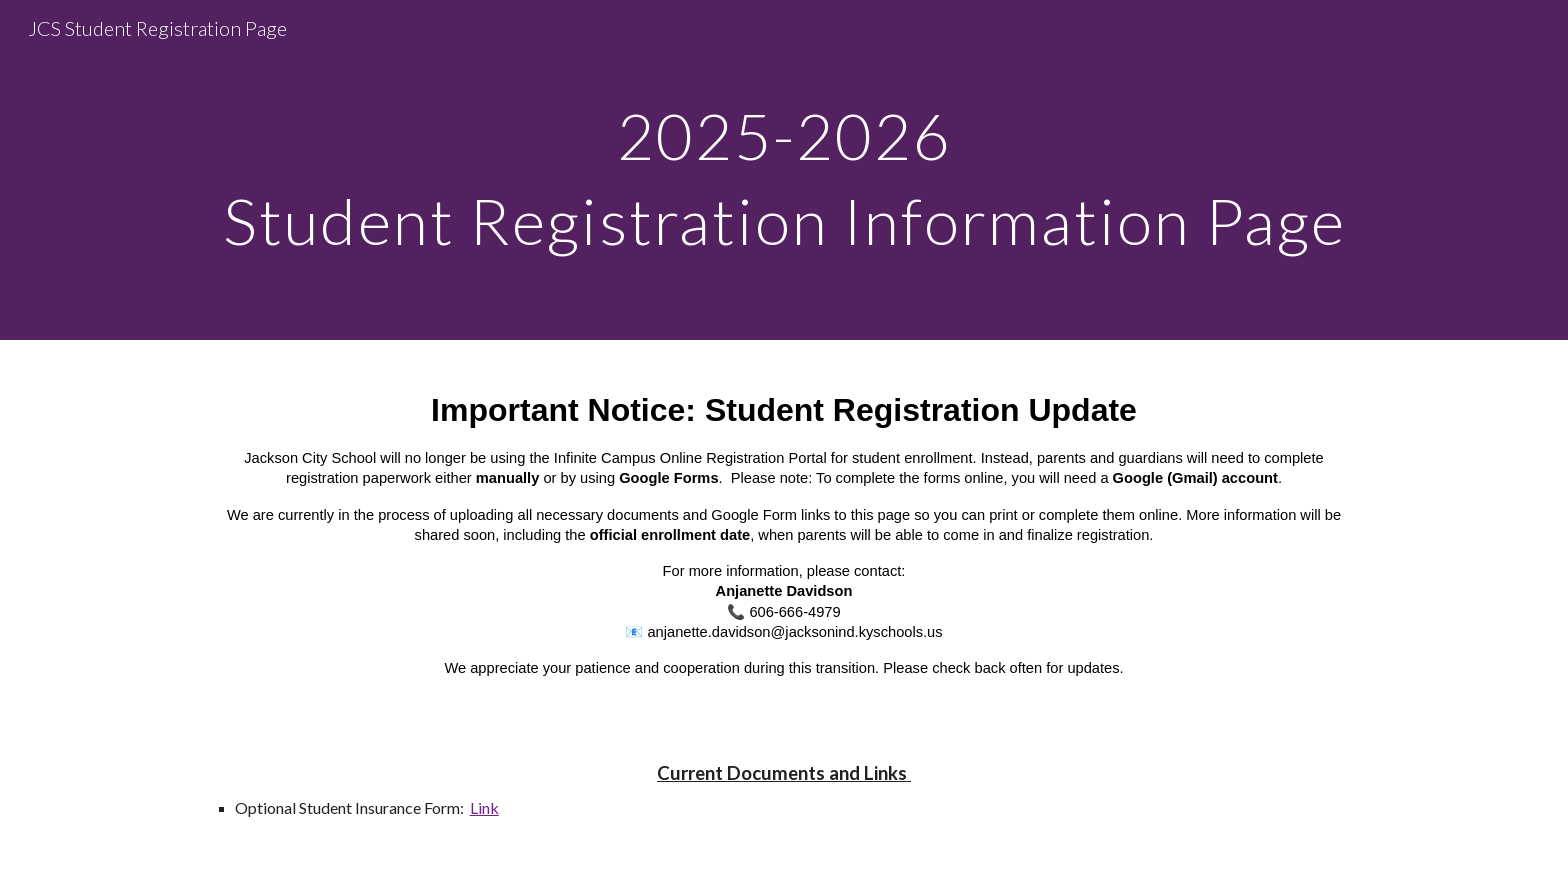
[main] (784, 170)
